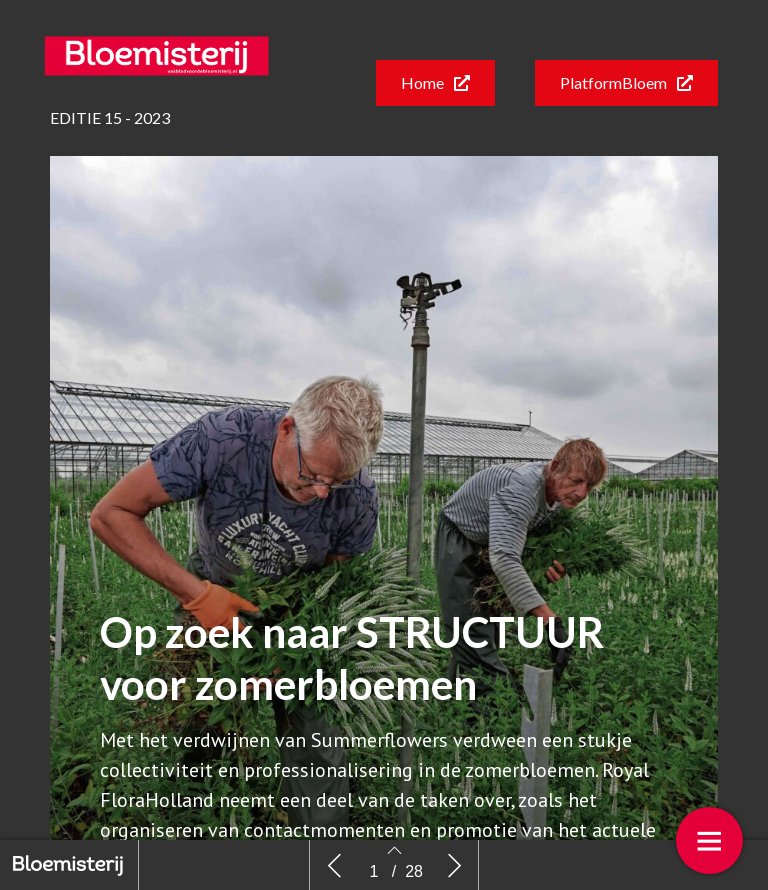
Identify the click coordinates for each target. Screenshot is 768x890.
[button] (435, 83)
